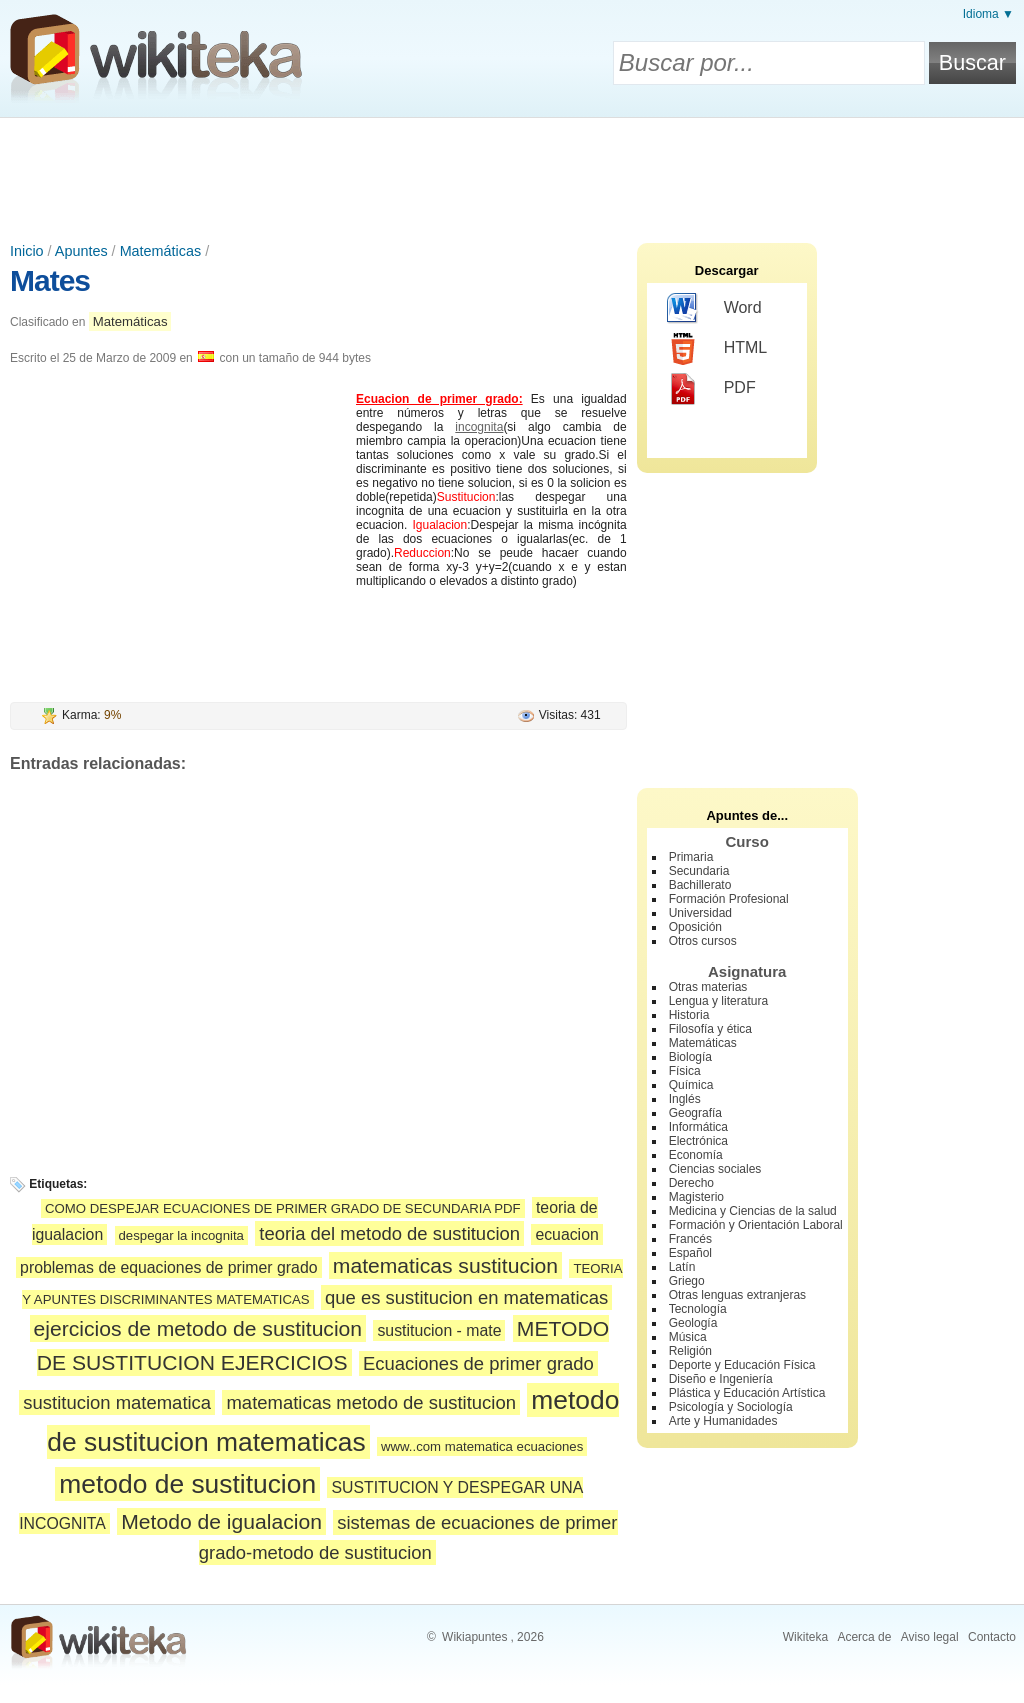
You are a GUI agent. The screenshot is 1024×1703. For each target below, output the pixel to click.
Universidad (700, 913)
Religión (690, 1351)
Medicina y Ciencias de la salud (753, 1211)
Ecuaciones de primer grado (478, 1363)
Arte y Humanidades (723, 1421)
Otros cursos (703, 941)
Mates (50, 280)
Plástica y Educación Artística (747, 1393)
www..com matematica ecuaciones (482, 1446)
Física (685, 1071)
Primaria (691, 857)
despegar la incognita (181, 1235)
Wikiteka (805, 1637)
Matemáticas (161, 251)
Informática (698, 1127)
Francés (690, 1239)
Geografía (695, 1113)
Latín (682, 1267)
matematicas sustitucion (445, 1265)
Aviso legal (930, 1637)
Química (691, 1085)
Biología (690, 1057)
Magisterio (696, 1197)
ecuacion (566, 1234)
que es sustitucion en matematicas (466, 1297)
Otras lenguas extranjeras (737, 1295)
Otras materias (708, 987)
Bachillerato (700, 885)
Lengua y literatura (718, 1001)
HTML (717, 349)
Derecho (691, 1183)
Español (690, 1253)
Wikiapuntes (474, 1637)
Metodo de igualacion (221, 1521)
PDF (711, 389)
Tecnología (698, 1309)
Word (714, 309)
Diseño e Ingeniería (721, 1379)
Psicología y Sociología (731, 1407)
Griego (687, 1281)
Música (688, 1337)
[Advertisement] (512, 173)
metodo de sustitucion (187, 1484)
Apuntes (81, 251)
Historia (689, 1015)
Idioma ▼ (988, 14)
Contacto (992, 1637)
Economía (696, 1155)
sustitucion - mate (439, 1330)
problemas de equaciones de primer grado (168, 1267)
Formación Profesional (729, 899)
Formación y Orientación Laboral (756, 1225)
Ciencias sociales (715, 1169)
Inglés (685, 1099)
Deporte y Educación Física (742, 1365)
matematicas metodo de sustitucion (371, 1402)
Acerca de (864, 1637)
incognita (479, 427)
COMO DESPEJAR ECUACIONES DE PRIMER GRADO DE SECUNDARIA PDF (283, 1208)
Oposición (695, 927)
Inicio (27, 251)
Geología (693, 1323)
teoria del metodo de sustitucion (389, 1233)
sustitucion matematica (117, 1402)
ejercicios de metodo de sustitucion (198, 1328)
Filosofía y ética (710, 1029)
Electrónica (698, 1141)
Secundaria (699, 871)
